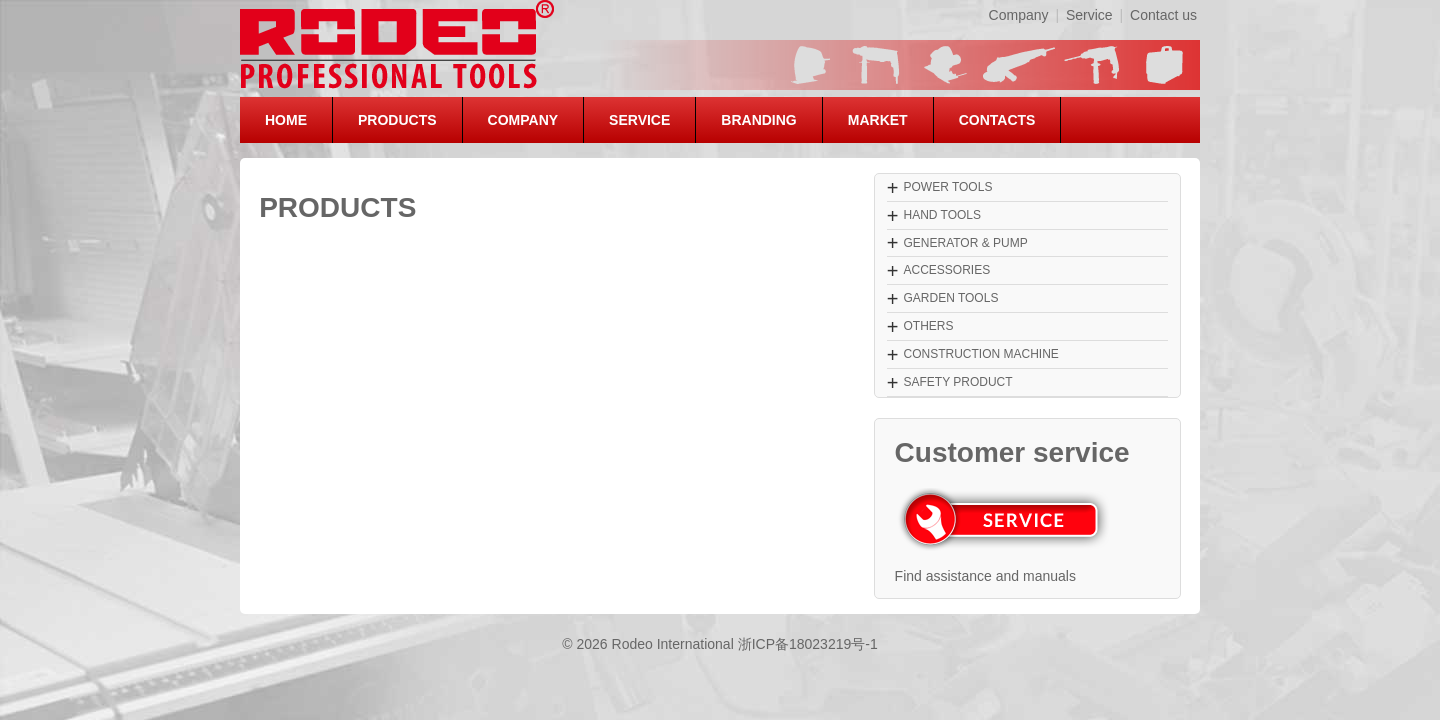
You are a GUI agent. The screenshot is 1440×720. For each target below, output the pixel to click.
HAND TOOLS (942, 215)
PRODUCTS (397, 120)
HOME (286, 120)
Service (1089, 15)
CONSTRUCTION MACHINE (980, 354)
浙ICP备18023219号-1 (808, 644)
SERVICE (639, 120)
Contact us (1163, 15)
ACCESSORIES (946, 270)
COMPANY (523, 120)
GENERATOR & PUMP (965, 243)
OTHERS (928, 326)
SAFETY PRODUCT (957, 382)
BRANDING (758, 120)
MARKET (878, 120)
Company (1019, 15)
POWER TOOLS (947, 187)
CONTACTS (997, 120)
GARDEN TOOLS (950, 298)
